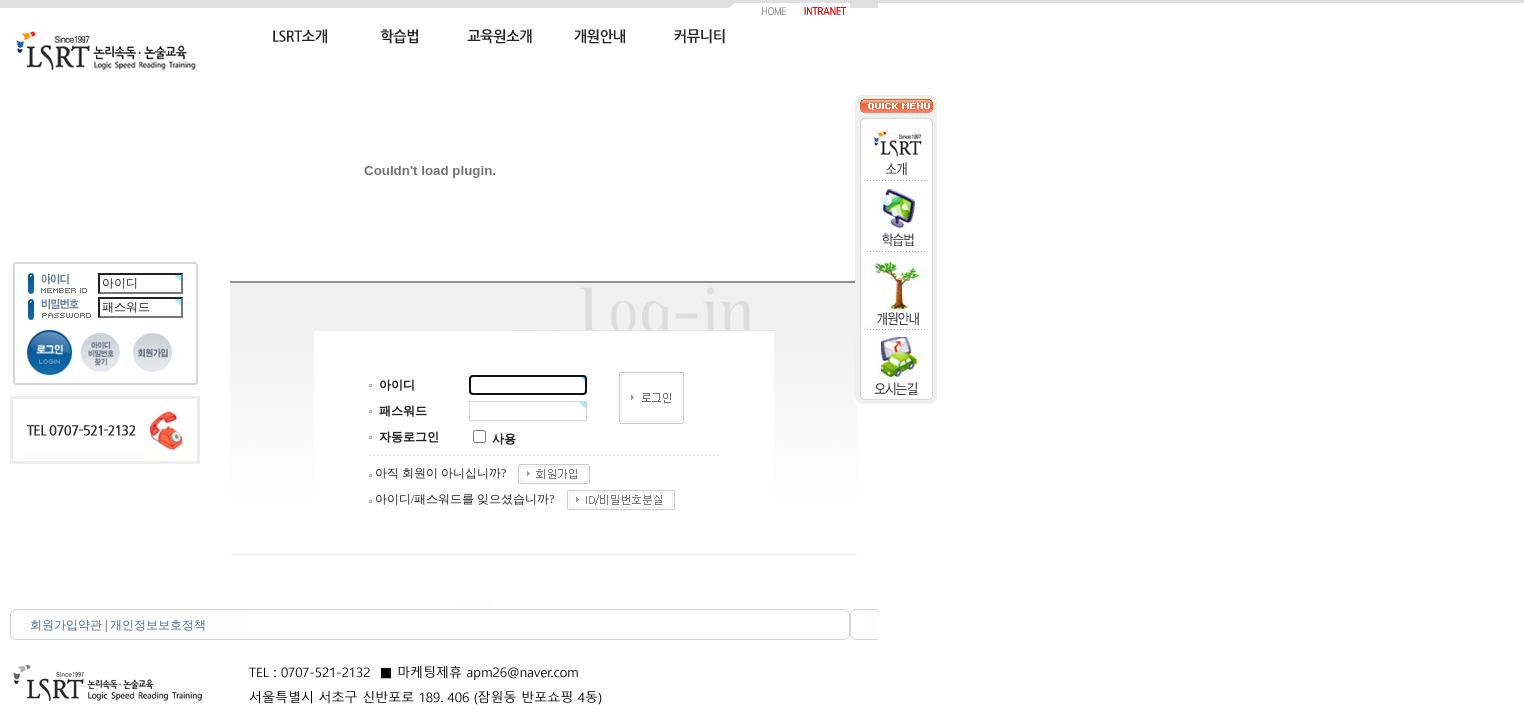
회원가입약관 (66, 625)
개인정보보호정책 (158, 625)
